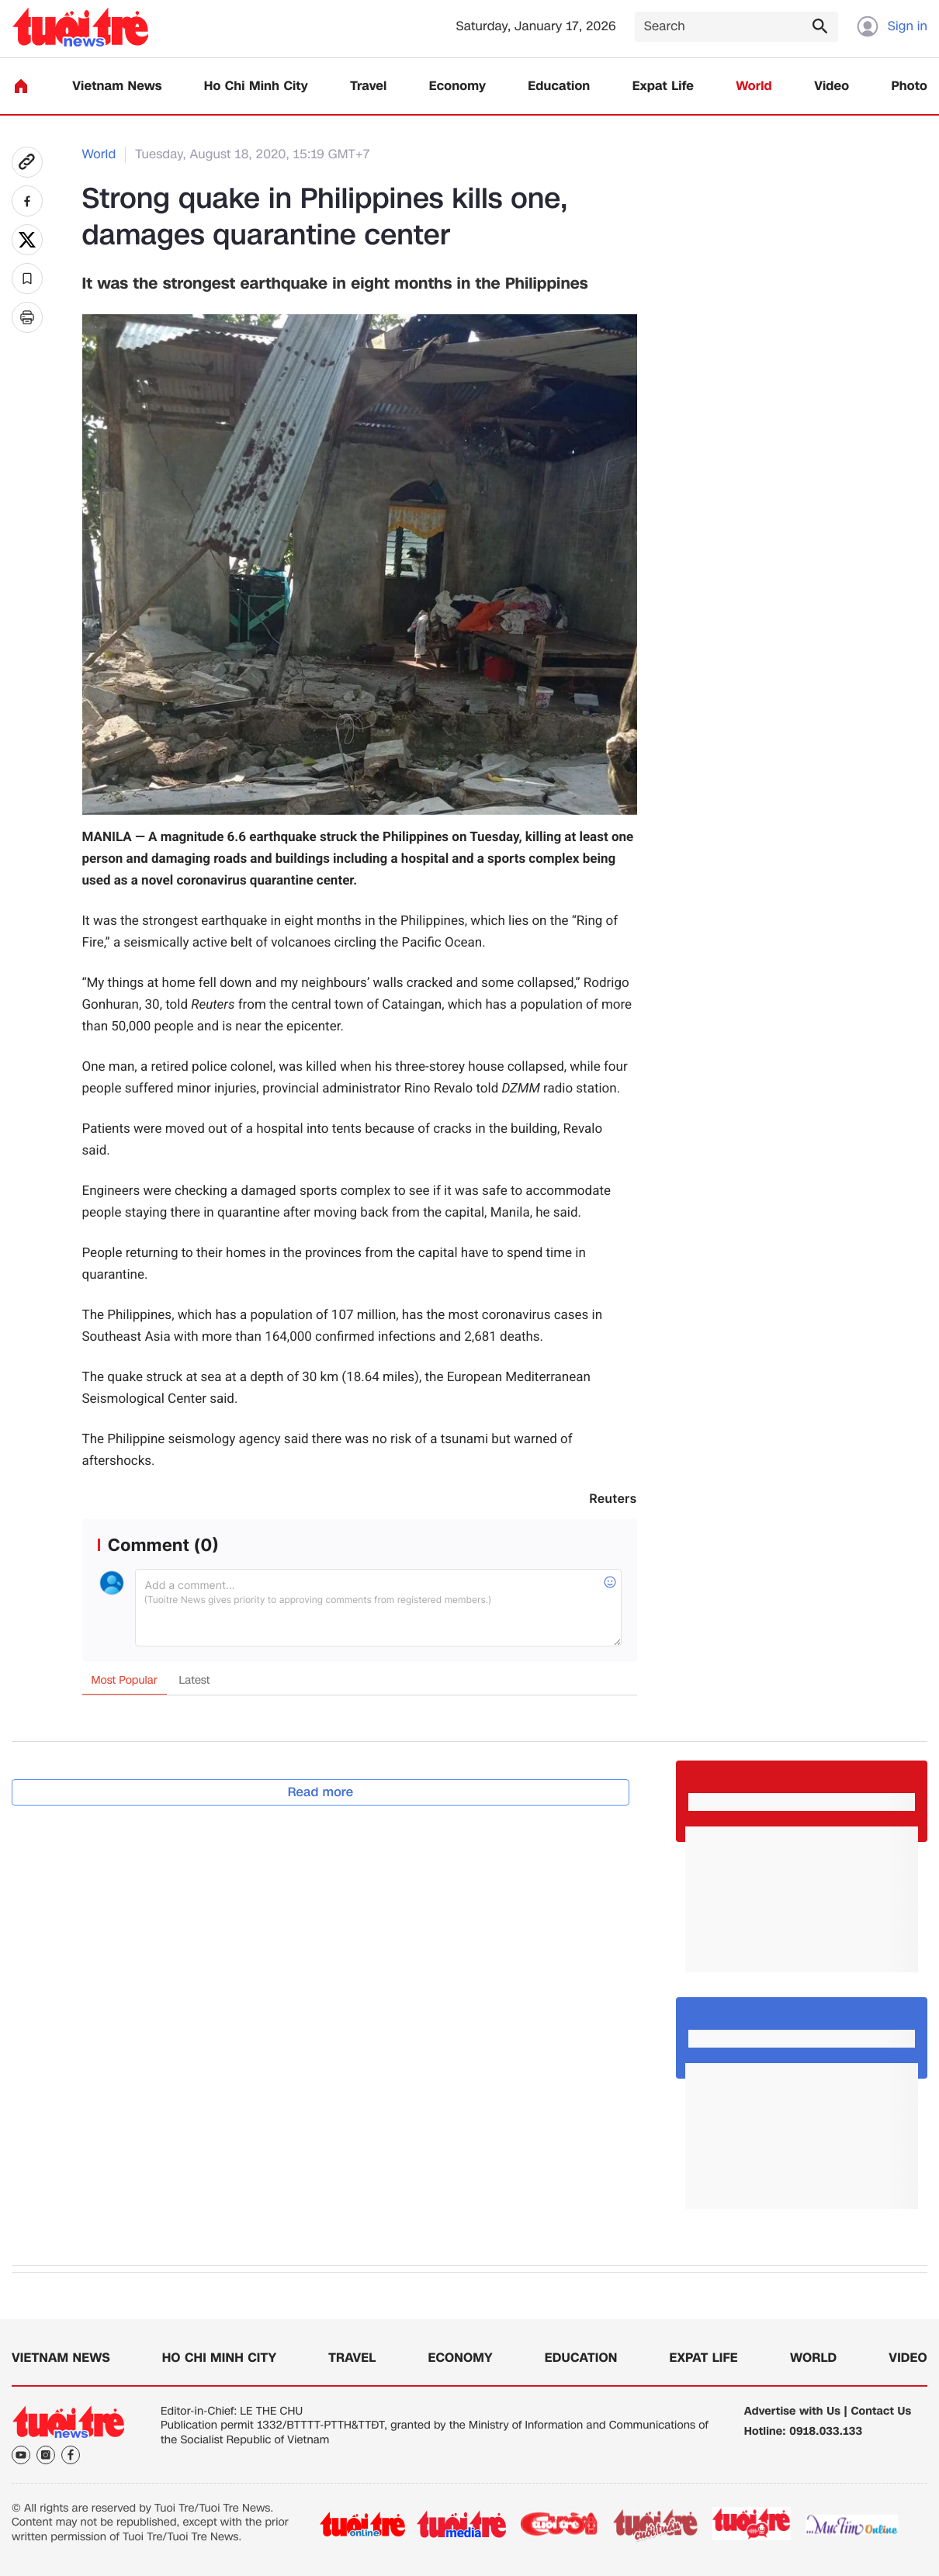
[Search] (736, 27)
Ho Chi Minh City (256, 86)
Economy (457, 86)
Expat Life (663, 86)
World (754, 86)
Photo (909, 86)
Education (559, 86)
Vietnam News (116, 86)
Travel (368, 86)
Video (831, 86)
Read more (321, 1792)
